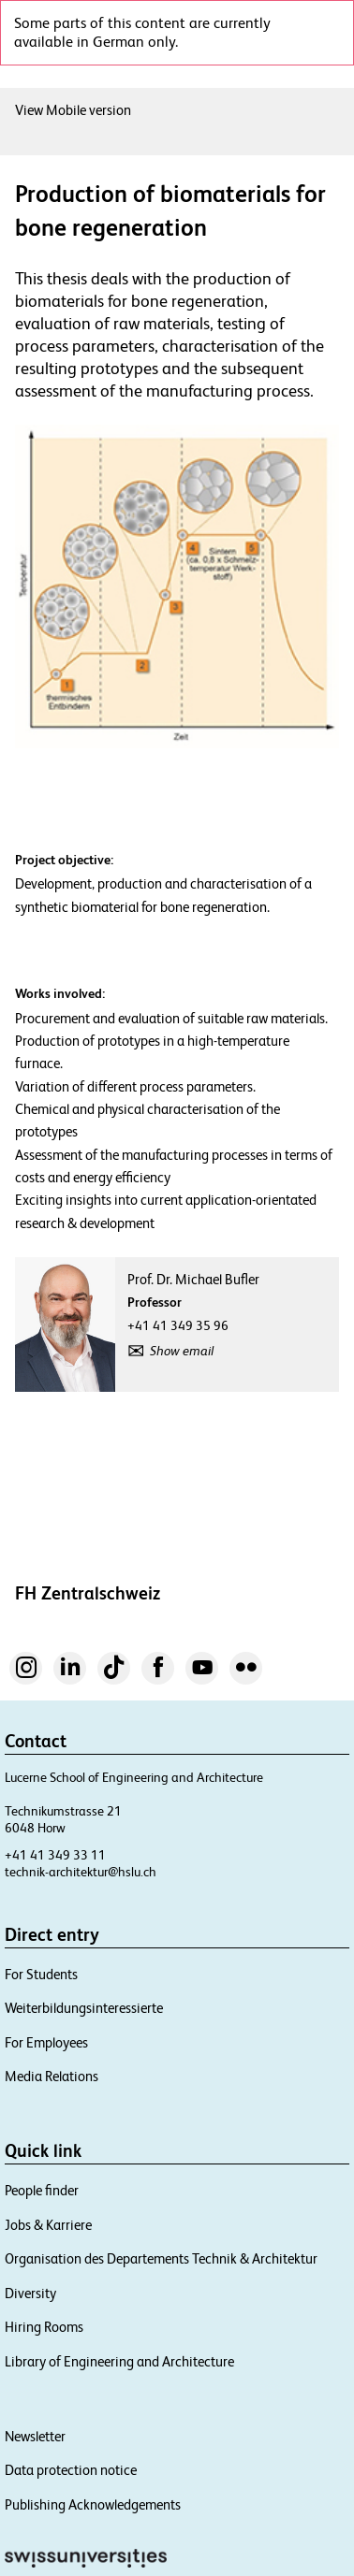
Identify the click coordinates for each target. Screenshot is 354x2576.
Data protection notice (71, 2470)
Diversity (30, 2293)
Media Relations (51, 2076)
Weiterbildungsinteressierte (84, 2008)
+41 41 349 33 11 (55, 1854)
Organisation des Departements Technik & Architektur (161, 2258)
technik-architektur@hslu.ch (80, 1871)
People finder (42, 2190)
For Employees (46, 2042)
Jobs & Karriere (48, 2225)
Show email (182, 1350)
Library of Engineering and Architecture (119, 2361)
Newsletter (35, 2436)
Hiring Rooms (44, 2327)
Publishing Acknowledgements (93, 2504)
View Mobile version (73, 110)
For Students (41, 1974)
